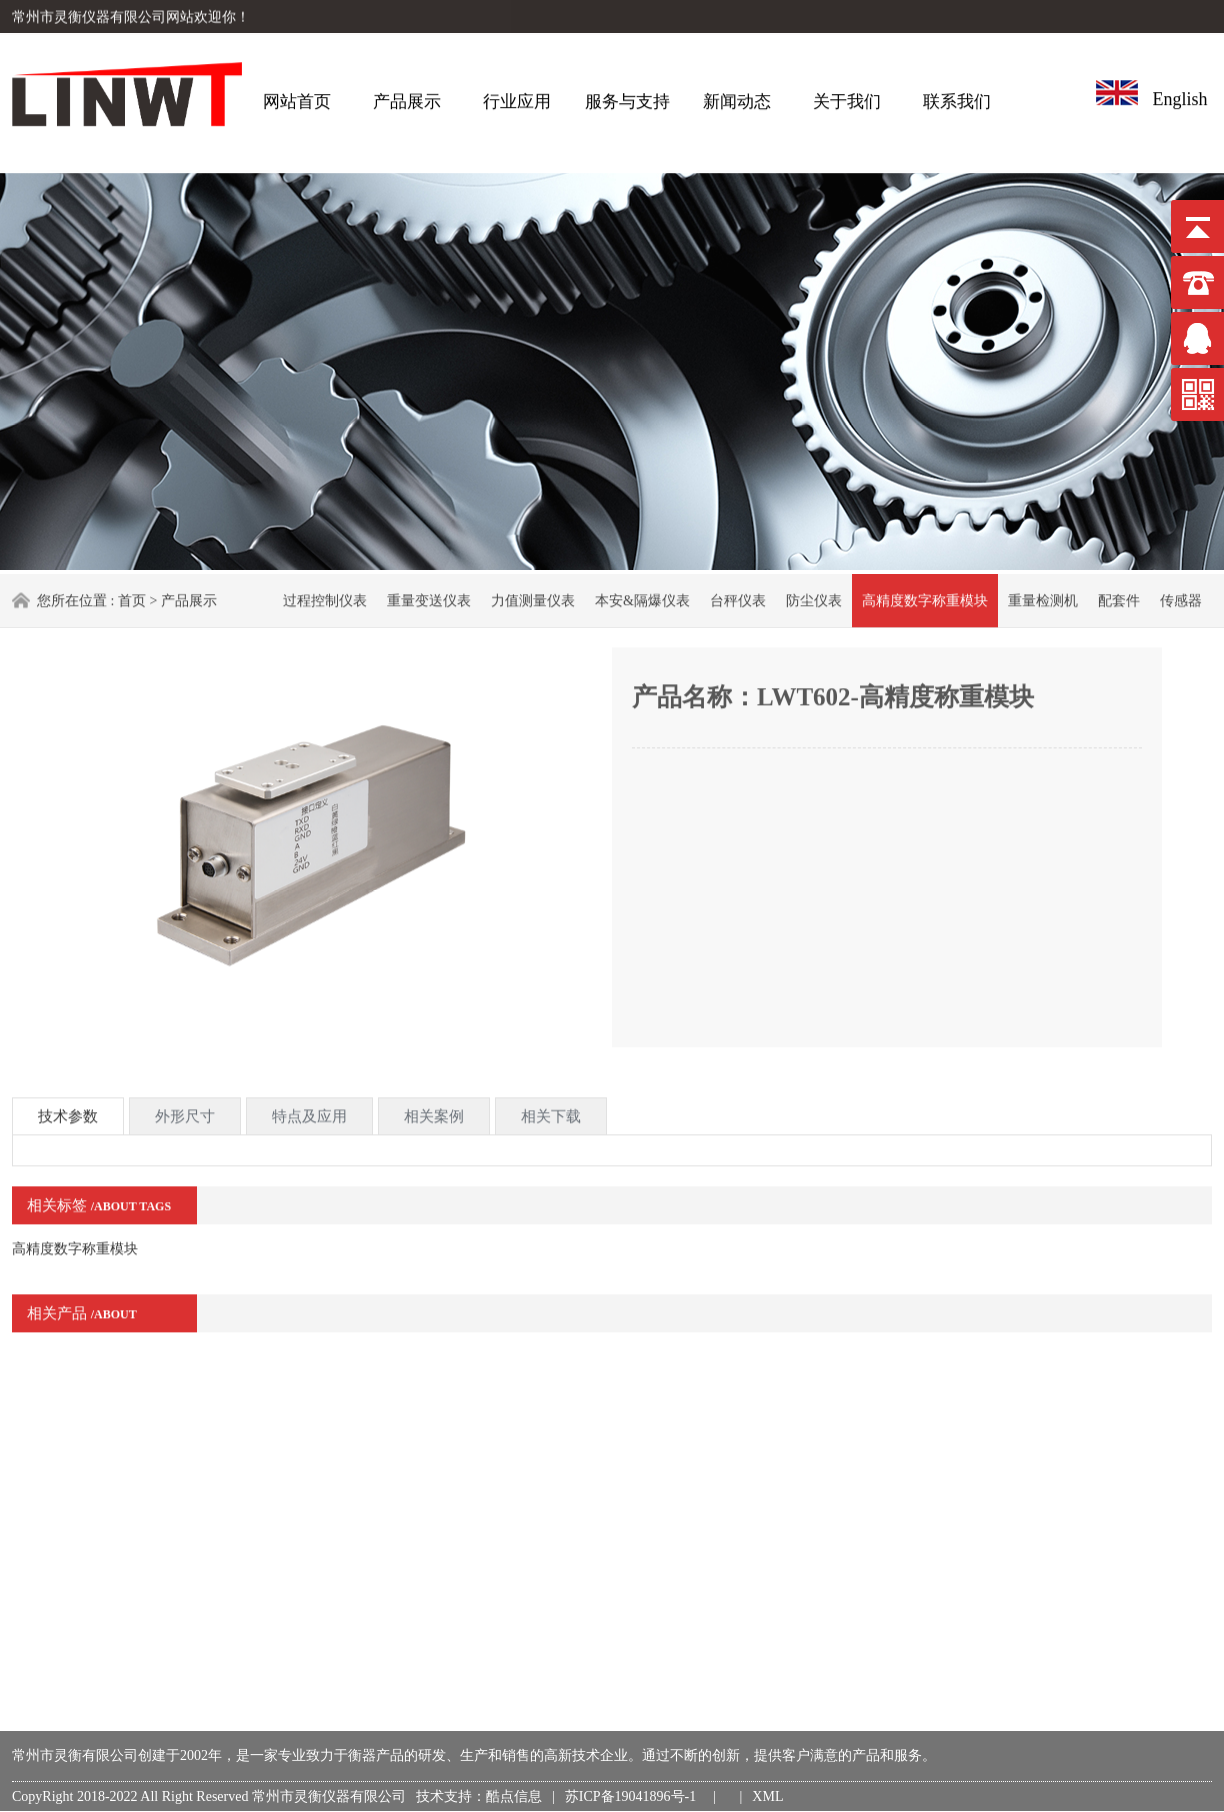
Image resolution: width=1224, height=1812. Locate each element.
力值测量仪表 (533, 599)
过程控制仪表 (325, 599)
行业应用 (517, 97)
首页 (132, 599)
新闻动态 (737, 97)
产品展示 (407, 97)
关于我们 (847, 97)
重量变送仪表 (429, 599)
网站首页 (297, 97)
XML (767, 1796)
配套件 (1119, 599)
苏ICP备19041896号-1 (634, 1796)
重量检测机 (1043, 599)
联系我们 (957, 97)
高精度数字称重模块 (925, 599)
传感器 (1181, 599)
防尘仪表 (814, 599)
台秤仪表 (738, 599)
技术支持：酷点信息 (479, 1796)
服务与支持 (627, 97)
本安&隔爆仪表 (642, 599)
